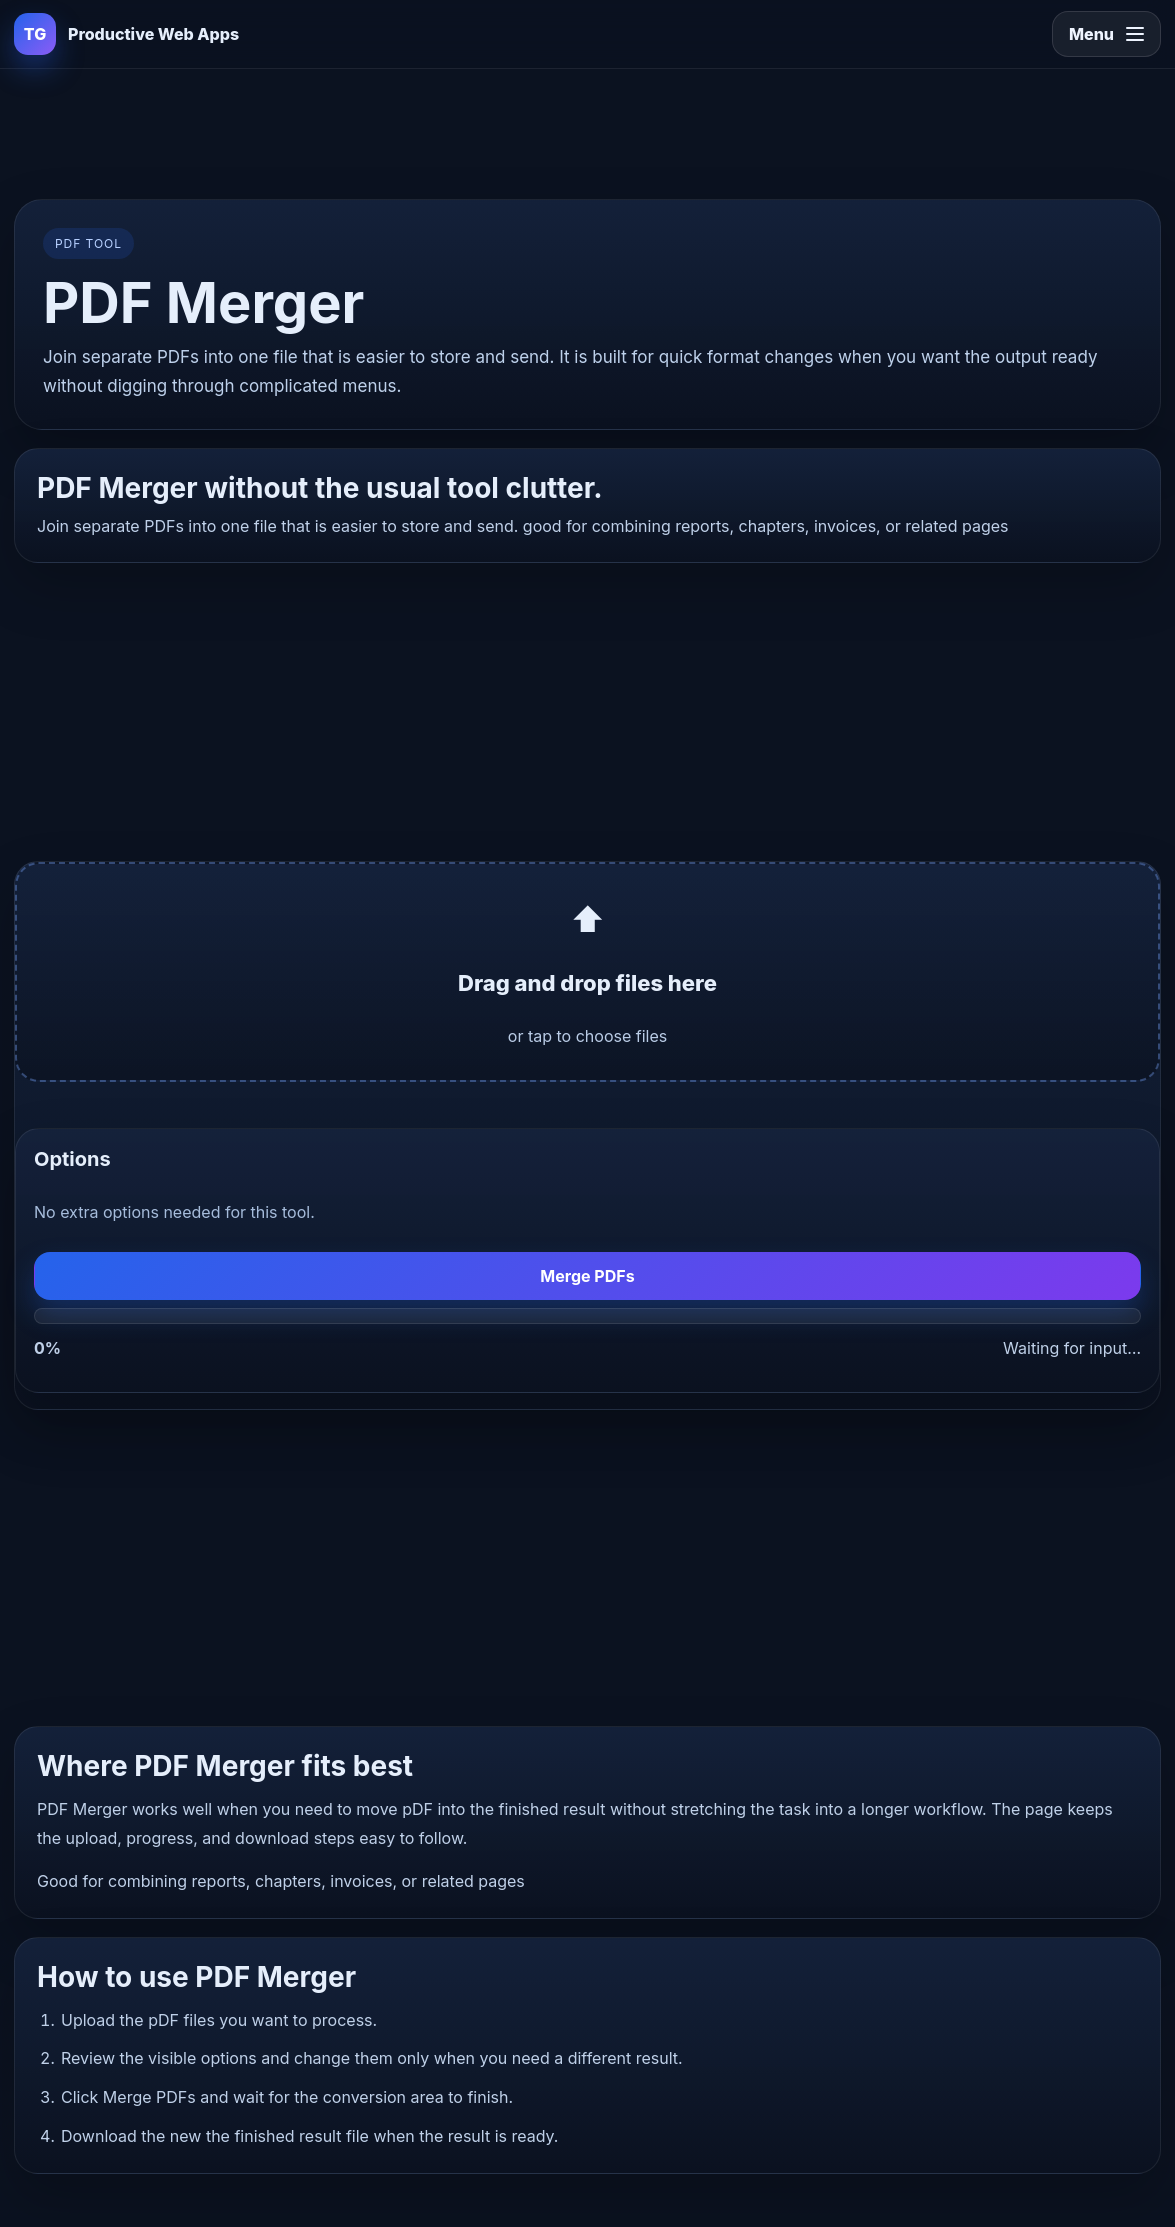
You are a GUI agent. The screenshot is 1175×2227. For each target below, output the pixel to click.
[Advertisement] (588, 130)
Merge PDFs (587, 1276)
